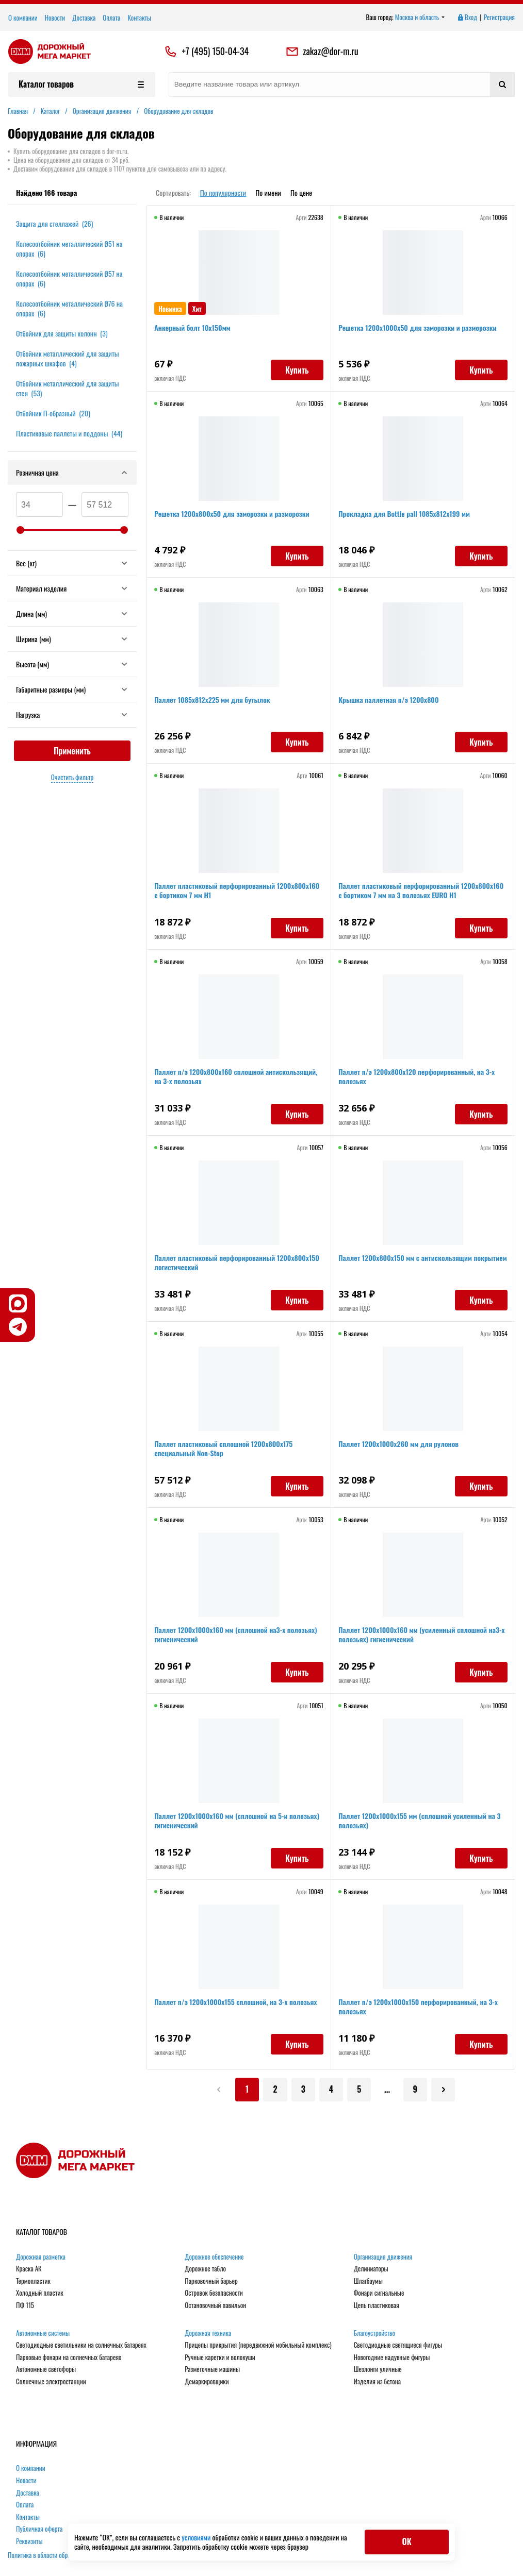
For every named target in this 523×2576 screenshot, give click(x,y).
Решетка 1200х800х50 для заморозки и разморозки (232, 514)
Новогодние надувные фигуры (392, 2358)
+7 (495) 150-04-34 (215, 51)
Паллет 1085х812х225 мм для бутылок (213, 700)
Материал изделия (72, 588)
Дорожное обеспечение (214, 2257)
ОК (406, 2541)
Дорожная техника (208, 2334)
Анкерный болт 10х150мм (193, 328)
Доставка (83, 17)
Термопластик (33, 2282)
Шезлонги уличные (378, 2370)
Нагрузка (72, 714)
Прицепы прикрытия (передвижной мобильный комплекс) (258, 2346)
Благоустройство (374, 2334)
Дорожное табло (205, 2270)
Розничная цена (72, 472)
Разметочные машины (212, 2370)
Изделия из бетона (377, 2383)
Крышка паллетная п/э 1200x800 (389, 700)
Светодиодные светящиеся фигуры (398, 2346)
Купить (296, 371)
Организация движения (383, 2257)
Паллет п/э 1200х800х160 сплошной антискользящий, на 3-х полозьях (236, 1077)
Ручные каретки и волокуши (220, 2358)
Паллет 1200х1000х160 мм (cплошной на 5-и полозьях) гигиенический (237, 1821)
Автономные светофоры (46, 2370)
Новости (55, 17)
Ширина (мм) (72, 638)
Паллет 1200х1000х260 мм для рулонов (399, 1444)
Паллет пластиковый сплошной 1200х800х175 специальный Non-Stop (224, 1449)
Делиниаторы (371, 2270)
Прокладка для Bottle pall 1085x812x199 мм (405, 514)
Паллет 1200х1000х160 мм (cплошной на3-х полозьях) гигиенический (236, 1635)
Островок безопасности (214, 2294)
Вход (466, 17)
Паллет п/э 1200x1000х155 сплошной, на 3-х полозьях (236, 2002)
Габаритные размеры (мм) (72, 689)
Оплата (111, 17)
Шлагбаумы (368, 2282)
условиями (197, 2537)
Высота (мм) (72, 664)
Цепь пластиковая (376, 2306)
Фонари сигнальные (379, 2294)
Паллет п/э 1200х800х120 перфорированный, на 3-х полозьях (417, 1077)
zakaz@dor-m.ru (322, 51)
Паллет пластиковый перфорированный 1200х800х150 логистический (237, 1263)
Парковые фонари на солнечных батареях (68, 2358)
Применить (72, 751)
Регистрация (499, 17)
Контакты (139, 17)
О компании (23, 17)
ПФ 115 (25, 2306)
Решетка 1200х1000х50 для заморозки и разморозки (418, 328)
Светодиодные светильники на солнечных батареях (81, 2346)
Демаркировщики (206, 2383)
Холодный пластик (39, 2294)
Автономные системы (43, 2334)
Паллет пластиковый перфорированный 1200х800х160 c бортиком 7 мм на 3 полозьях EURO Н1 (421, 891)
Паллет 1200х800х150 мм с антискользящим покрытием (406, 1263)
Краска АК (29, 2270)
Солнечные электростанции (51, 2383)
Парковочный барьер (211, 2282)
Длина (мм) (72, 613)
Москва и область (420, 17)
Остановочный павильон (215, 2306)
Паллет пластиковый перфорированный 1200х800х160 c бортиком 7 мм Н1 (237, 891)
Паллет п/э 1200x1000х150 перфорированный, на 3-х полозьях (419, 2007)
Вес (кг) (72, 563)
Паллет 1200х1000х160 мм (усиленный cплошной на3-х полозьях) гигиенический (422, 1635)
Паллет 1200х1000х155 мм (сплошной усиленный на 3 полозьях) (420, 1821)
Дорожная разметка (41, 2257)
